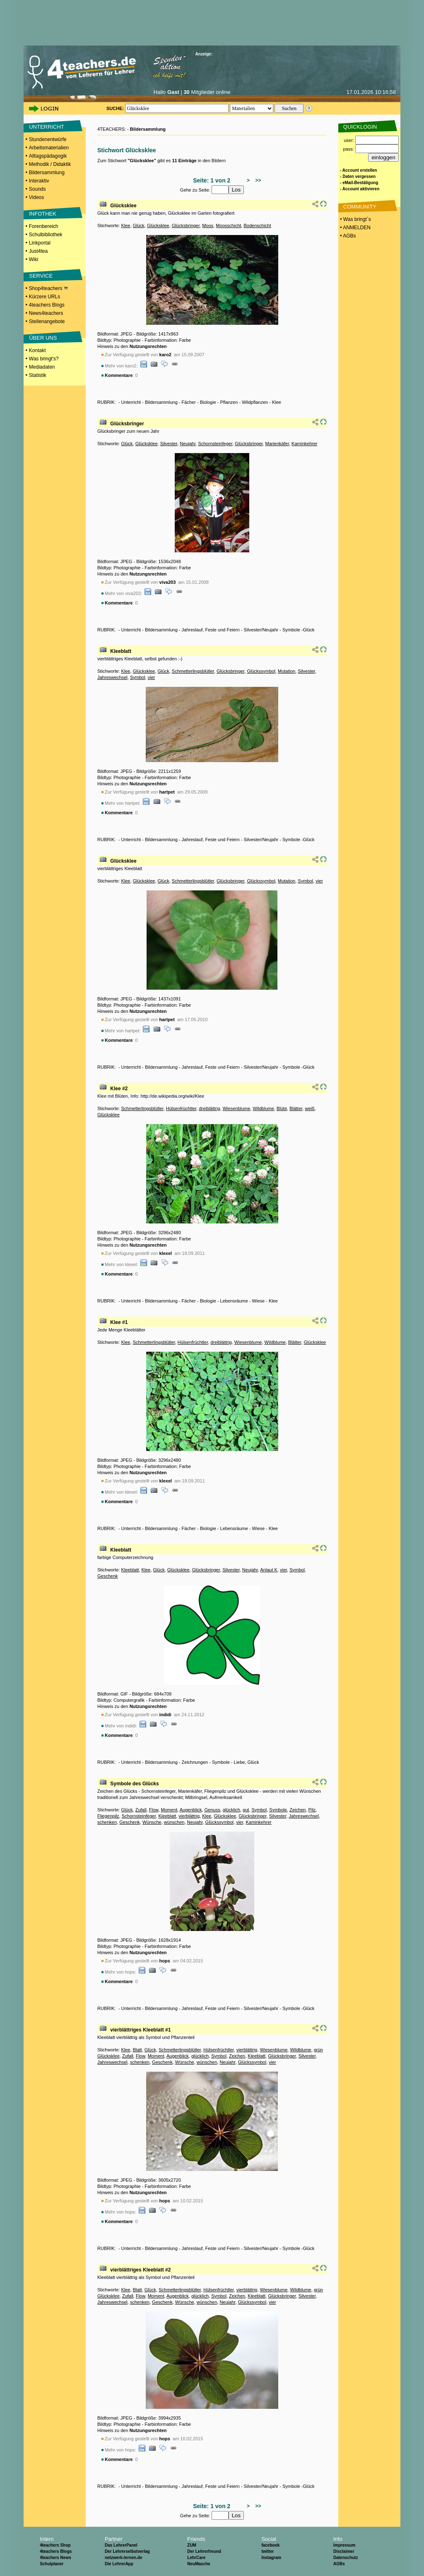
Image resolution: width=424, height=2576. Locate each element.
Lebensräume (234, 1300)
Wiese (258, 1300)
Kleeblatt (120, 651)
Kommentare (118, 375)
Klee (125, 225)
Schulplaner (51, 2564)
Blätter (295, 1108)
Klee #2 (119, 1088)
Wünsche (151, 1822)
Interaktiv (39, 181)
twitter (267, 2551)
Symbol (137, 677)
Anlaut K (268, 1569)
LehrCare (196, 2557)
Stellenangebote (47, 321)
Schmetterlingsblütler (193, 671)
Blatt (137, 2049)
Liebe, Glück (246, 1762)
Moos (207, 225)
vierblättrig (189, 1815)
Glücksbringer (186, 225)
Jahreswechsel (112, 677)
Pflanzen (229, 402)
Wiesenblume (237, 1108)
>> (257, 180)
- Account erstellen (358, 170)
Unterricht (131, 402)
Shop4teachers (48, 288)
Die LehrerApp (119, 2564)
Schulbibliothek (46, 234)
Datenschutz (345, 2557)
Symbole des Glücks (134, 1784)
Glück (139, 225)
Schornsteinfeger (215, 443)
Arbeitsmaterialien (49, 148)
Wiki (34, 259)
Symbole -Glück (298, 629)
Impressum (344, 2545)
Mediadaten (42, 367)
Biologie (208, 402)
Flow (154, 1809)
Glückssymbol (261, 671)
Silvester (169, 443)
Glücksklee (123, 206)
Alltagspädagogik (48, 156)
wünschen (174, 1822)
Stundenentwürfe (48, 139)
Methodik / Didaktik (50, 164)
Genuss (212, 1809)
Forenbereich (43, 226)
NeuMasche (198, 2564)
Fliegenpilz (108, 1815)
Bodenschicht (257, 225)
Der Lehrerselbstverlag (127, 2551)
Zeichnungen (195, 1762)
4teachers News (55, 2557)
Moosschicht (228, 225)
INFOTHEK (42, 214)
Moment (169, 1809)
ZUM (191, 2545)
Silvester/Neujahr (260, 629)
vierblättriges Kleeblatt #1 (140, 2030)
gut (246, 1809)
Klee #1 (119, 1322)
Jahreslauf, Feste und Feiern (211, 629)
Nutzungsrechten (148, 346)
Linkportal (40, 243)
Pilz (312, 1809)
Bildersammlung (47, 172)
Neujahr (187, 443)
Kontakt (37, 350)
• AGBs (347, 236)
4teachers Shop (55, 2545)
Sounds (37, 189)
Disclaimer (343, 2551)
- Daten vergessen (358, 176)
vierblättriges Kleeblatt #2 (140, 2270)
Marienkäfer (277, 443)
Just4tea (38, 251)
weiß (309, 1108)
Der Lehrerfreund (204, 2551)
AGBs (339, 2564)
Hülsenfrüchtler (181, 1108)
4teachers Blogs (47, 305)
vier (151, 677)
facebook (270, 2545)
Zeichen (297, 1809)
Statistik (37, 375)
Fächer (189, 402)
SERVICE (41, 276)
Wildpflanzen (255, 402)
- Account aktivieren (359, 189)
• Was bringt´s (355, 219)
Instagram (271, 2557)
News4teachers (46, 313)
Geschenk (107, 1575)
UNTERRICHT (46, 127)
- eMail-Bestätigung (359, 182)
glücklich (231, 1809)
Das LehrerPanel (121, 2545)
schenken (107, 1822)
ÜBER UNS (43, 338)
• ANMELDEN (355, 227)
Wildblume (263, 1108)
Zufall (141, 1809)
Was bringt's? (44, 359)
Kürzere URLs (44, 297)
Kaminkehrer (304, 443)
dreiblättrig (209, 1108)
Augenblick (191, 1809)
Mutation (286, 671)
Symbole (221, 1762)
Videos (36, 197)
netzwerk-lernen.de (123, 2557)
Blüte (282, 1108)
